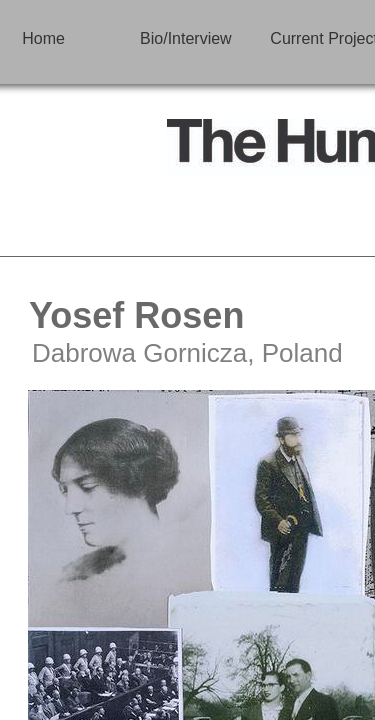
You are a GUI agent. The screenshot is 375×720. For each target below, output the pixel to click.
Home (43, 38)
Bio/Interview (186, 38)
